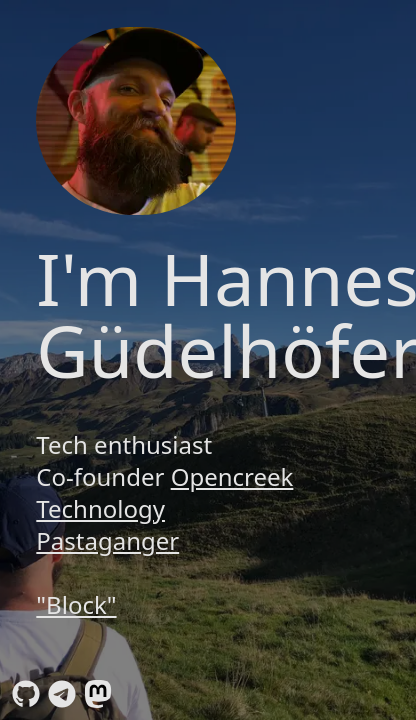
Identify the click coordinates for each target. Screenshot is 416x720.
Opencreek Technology (164, 492)
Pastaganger (107, 540)
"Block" (76, 604)
